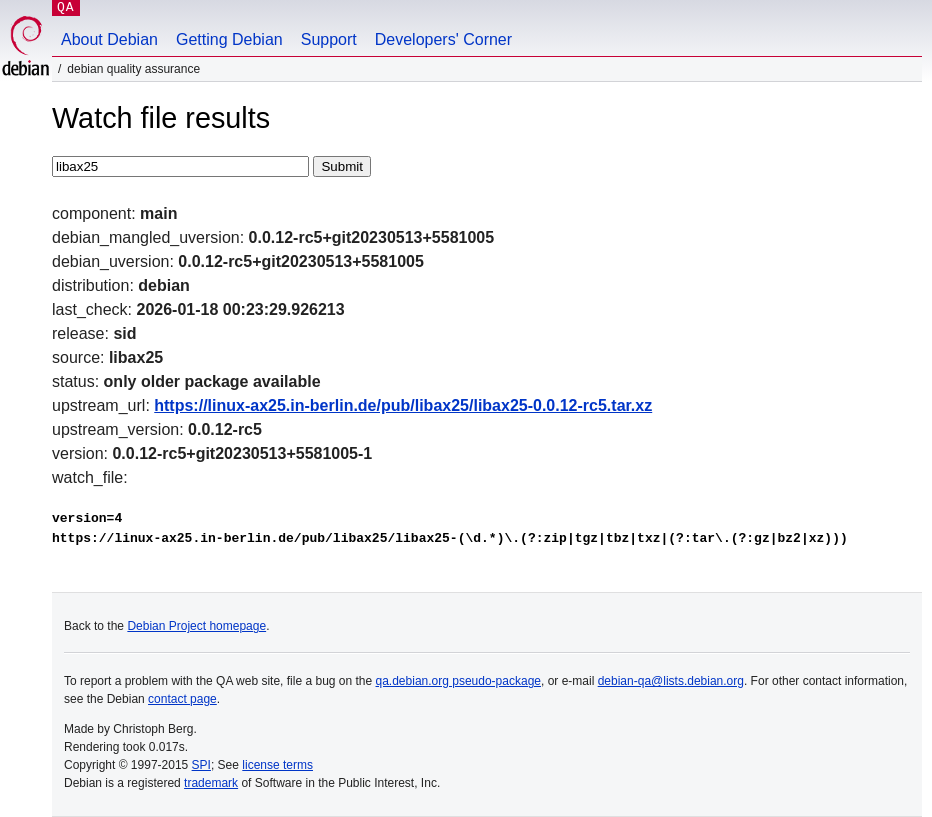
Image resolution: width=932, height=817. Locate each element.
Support (329, 39)
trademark (211, 783)
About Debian (109, 39)
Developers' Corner (443, 39)
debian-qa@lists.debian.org (671, 681)
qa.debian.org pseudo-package (458, 681)
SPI (201, 765)
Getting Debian (229, 39)
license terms (277, 765)
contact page (182, 699)
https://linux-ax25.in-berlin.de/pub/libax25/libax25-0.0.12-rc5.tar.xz (403, 405)
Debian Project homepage (196, 626)
